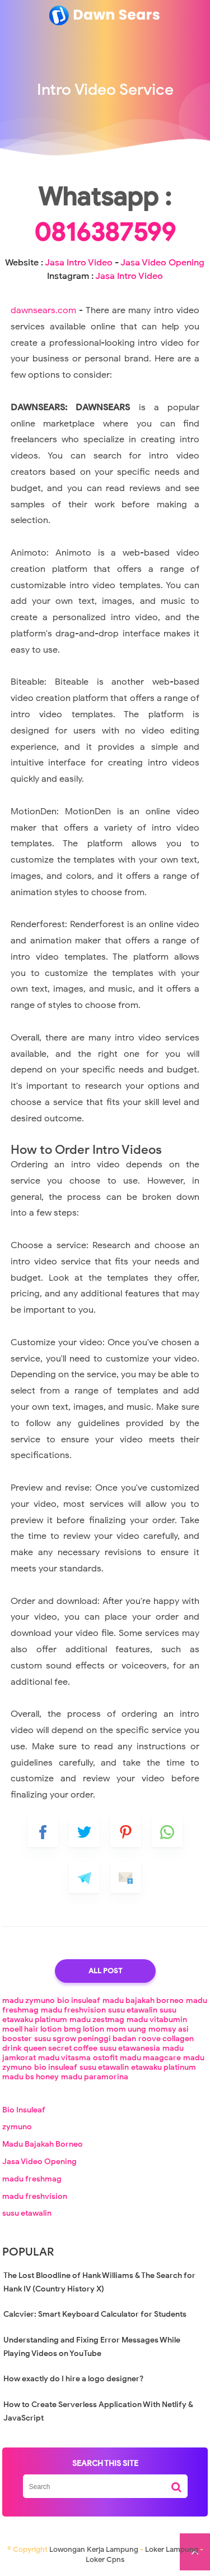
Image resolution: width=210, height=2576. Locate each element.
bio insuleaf (78, 2000)
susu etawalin (132, 2010)
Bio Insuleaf (23, 2110)
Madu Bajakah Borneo (42, 2144)
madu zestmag (96, 2019)
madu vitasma (64, 2057)
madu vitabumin (157, 2019)
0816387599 (105, 232)
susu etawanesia (130, 2048)
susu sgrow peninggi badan (85, 2038)
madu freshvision (73, 2010)
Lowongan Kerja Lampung (93, 2549)
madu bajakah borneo (143, 2000)
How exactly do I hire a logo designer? (73, 2379)
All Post (105, 1970)
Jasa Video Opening (162, 262)
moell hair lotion (32, 2029)
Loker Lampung (171, 2549)
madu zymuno (28, 2000)
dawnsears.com (43, 310)
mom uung (126, 2029)
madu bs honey (30, 2077)
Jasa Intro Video (79, 262)
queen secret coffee (60, 2048)
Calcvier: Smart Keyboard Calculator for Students (94, 2314)
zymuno (17, 2127)
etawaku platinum (163, 2067)
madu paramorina (94, 2077)
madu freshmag (32, 2179)
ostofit (105, 2057)
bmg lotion (84, 2029)
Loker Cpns (105, 2559)
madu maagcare (150, 2057)
